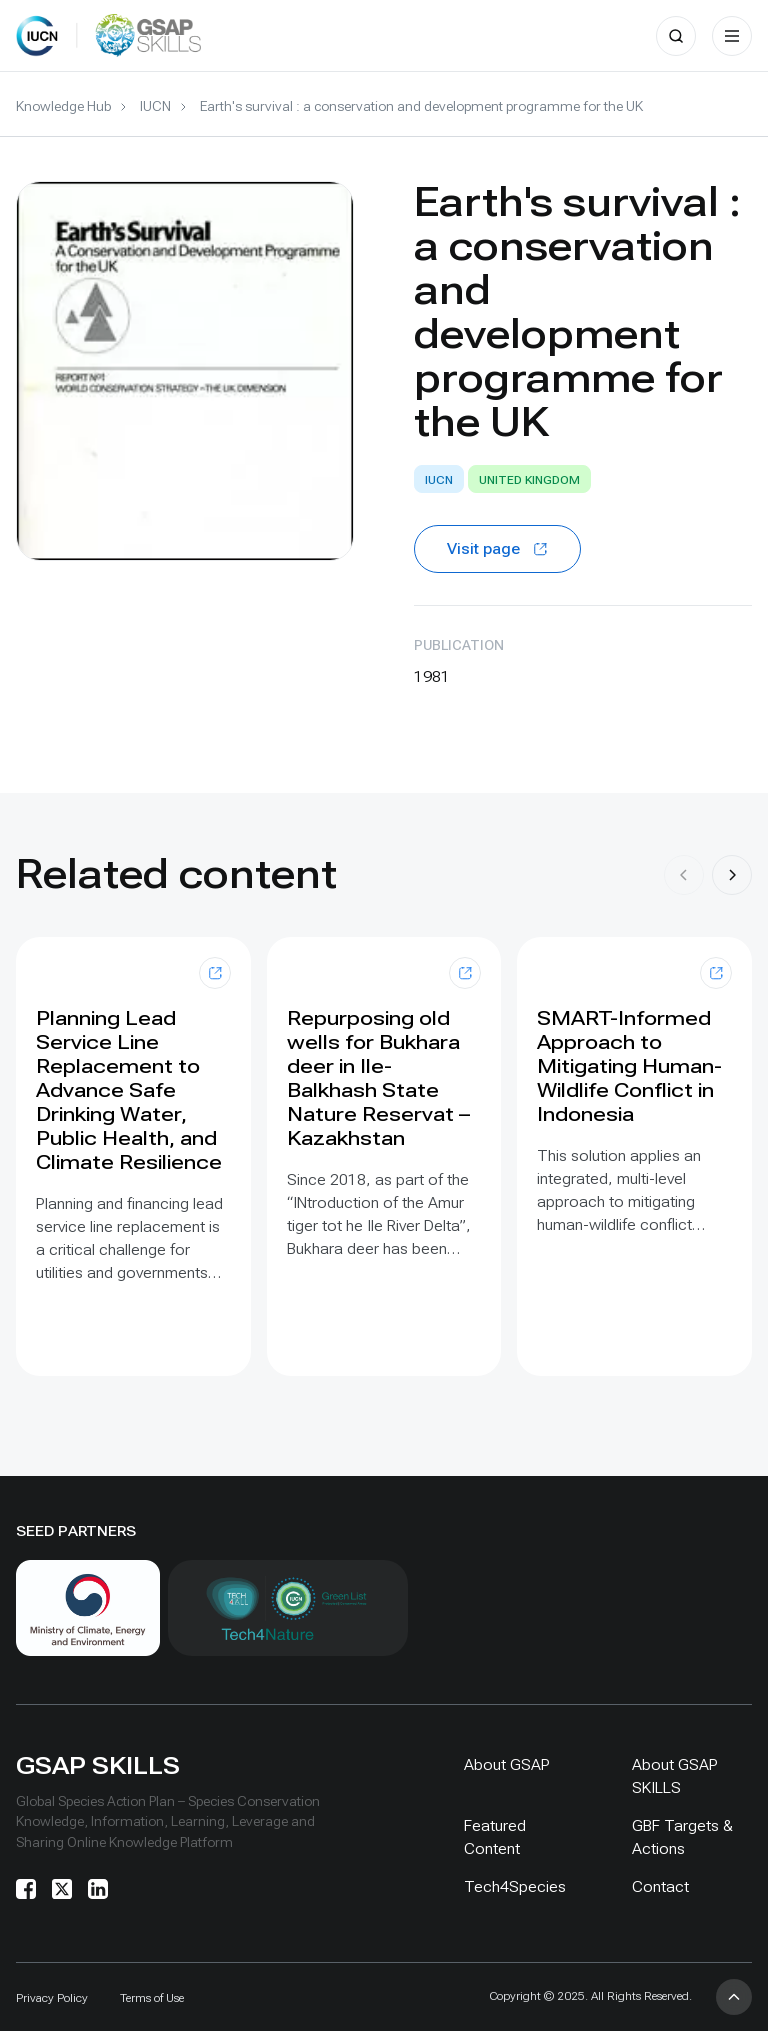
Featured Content (495, 1837)
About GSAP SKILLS (675, 1776)
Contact (660, 1886)
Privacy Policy (52, 1998)
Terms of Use (152, 1998)
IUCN (155, 106)
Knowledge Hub (63, 106)
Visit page (497, 548)
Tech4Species (515, 1886)
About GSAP (507, 1764)
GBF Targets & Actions (682, 1837)
